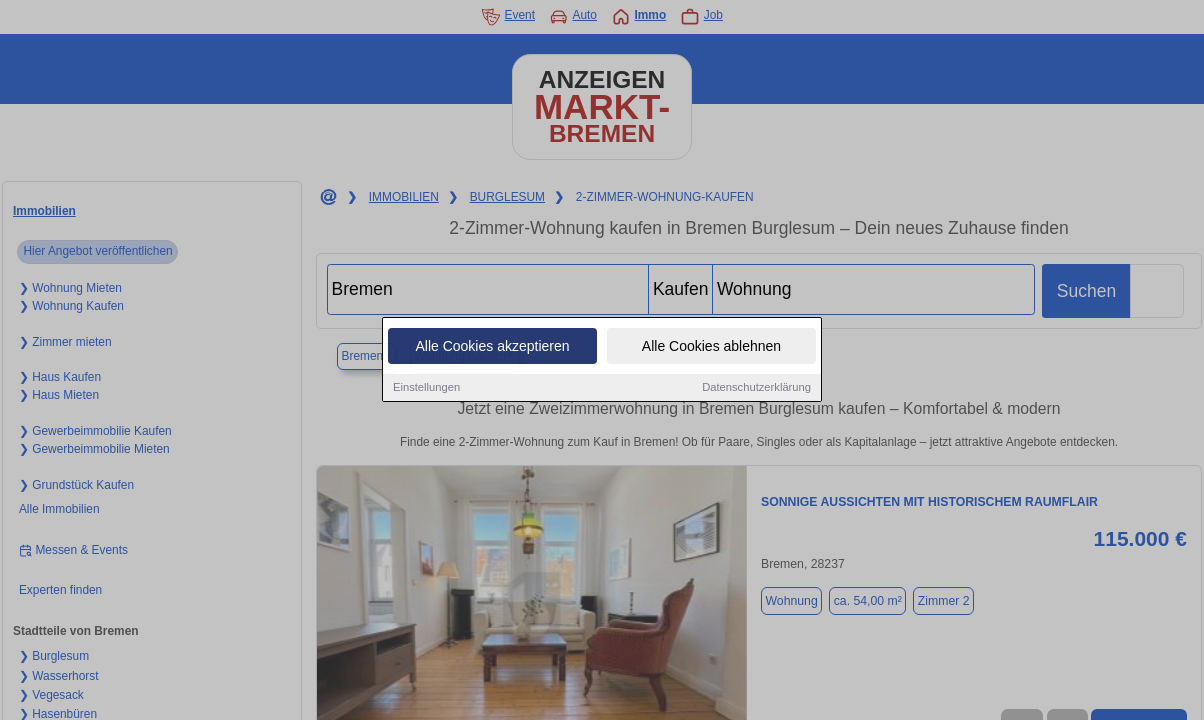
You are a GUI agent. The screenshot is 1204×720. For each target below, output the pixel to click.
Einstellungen (426, 388)
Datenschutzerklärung (756, 388)
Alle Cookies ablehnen (711, 347)
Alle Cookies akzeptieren (492, 347)
